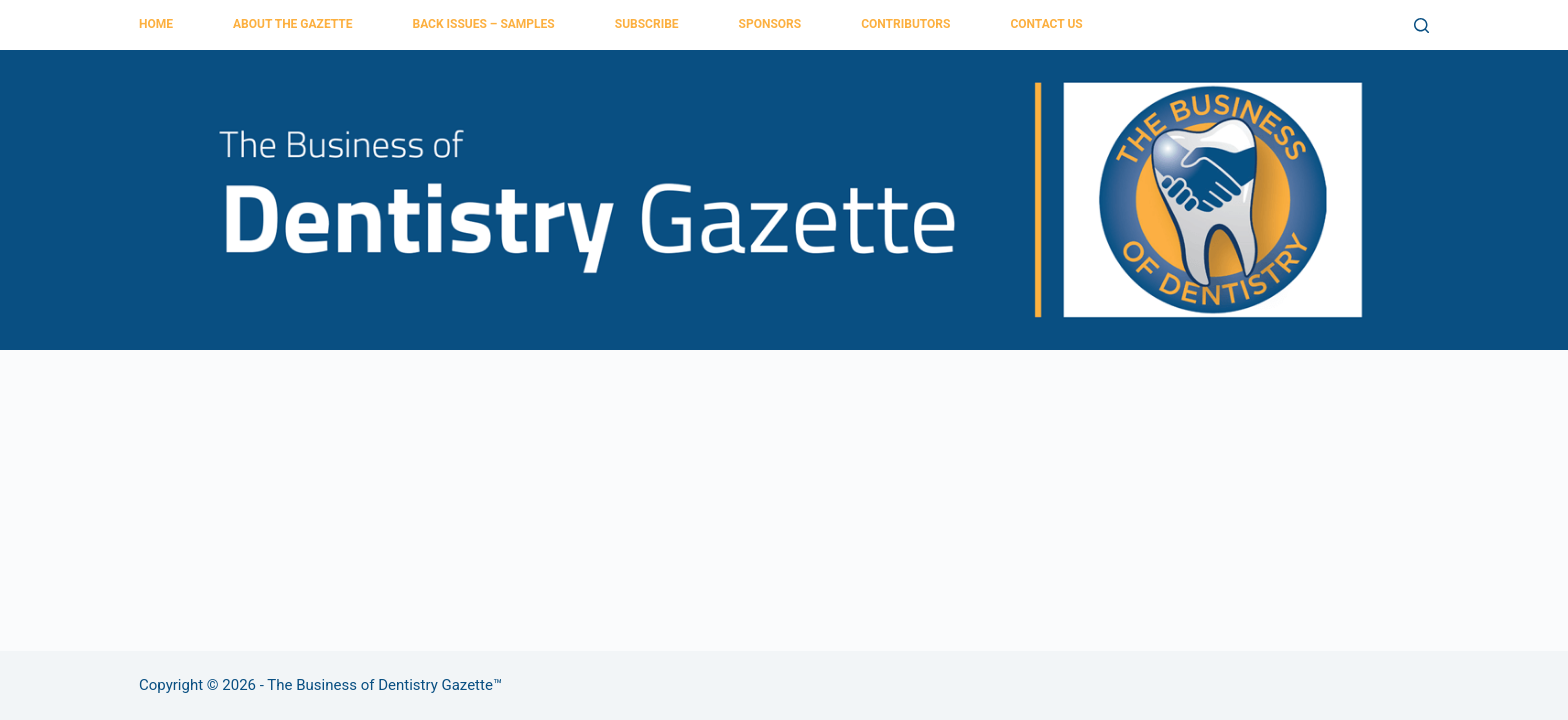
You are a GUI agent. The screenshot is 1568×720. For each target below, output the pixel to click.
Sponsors (770, 24)
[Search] (1421, 25)
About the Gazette (292, 24)
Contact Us (1046, 24)
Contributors (905, 24)
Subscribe (647, 24)
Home (156, 24)
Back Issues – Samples (483, 24)
